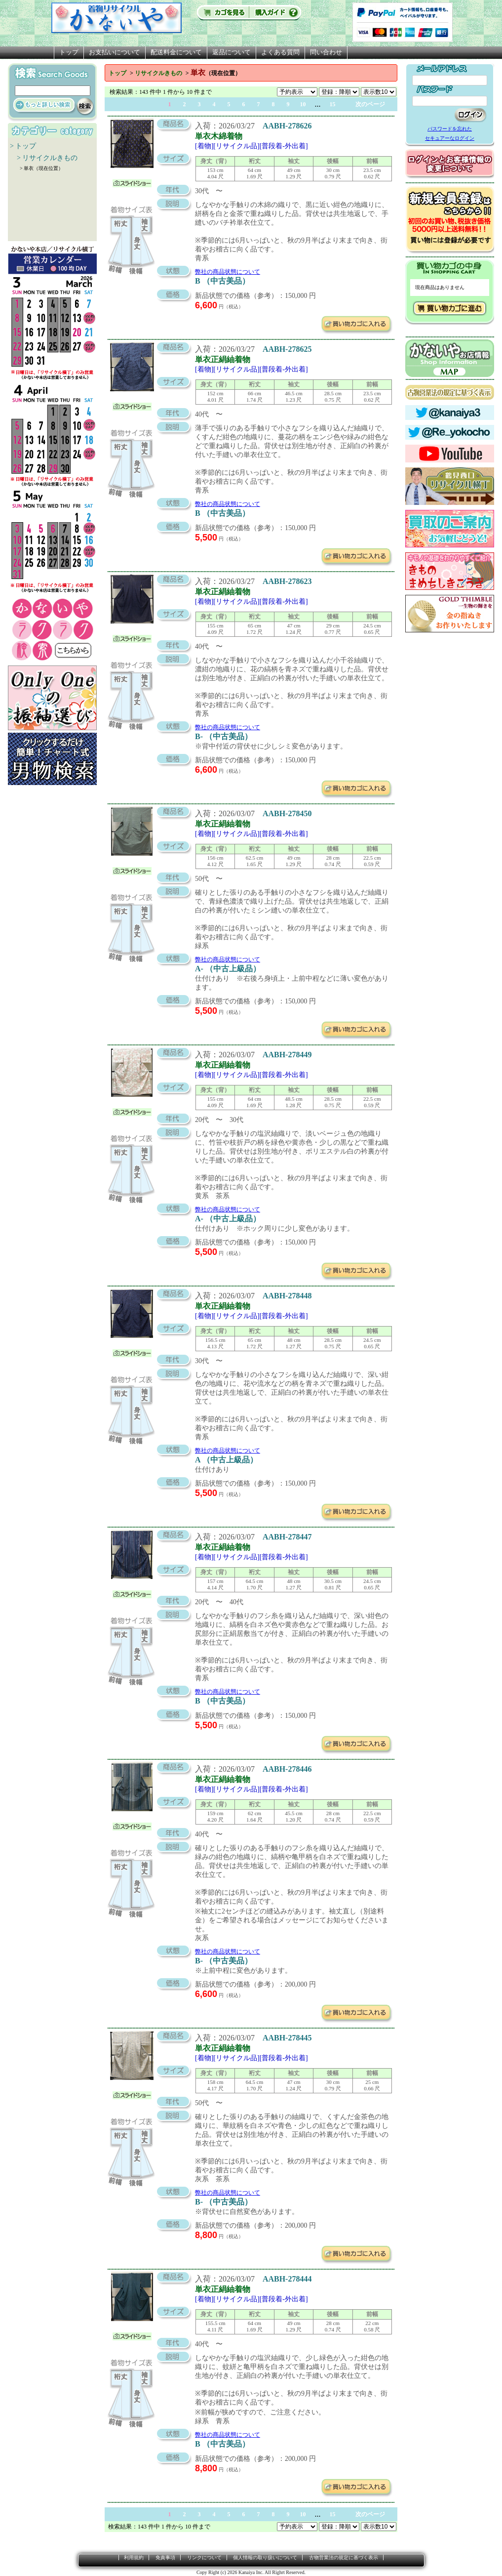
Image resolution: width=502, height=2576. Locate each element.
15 (333, 104)
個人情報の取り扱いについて (265, 2557)
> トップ (23, 146)
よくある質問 (280, 52)
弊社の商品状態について (227, 271)
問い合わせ (326, 52)
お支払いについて (114, 52)
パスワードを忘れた (449, 128)
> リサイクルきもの (43, 158)
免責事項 (165, 2557)
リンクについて (204, 2557)
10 (303, 104)
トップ (68, 52)
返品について (231, 52)
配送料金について (176, 52)
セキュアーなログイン (449, 138)
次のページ (370, 104)
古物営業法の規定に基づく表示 (343, 2557)
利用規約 (134, 2557)
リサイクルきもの (158, 73)
